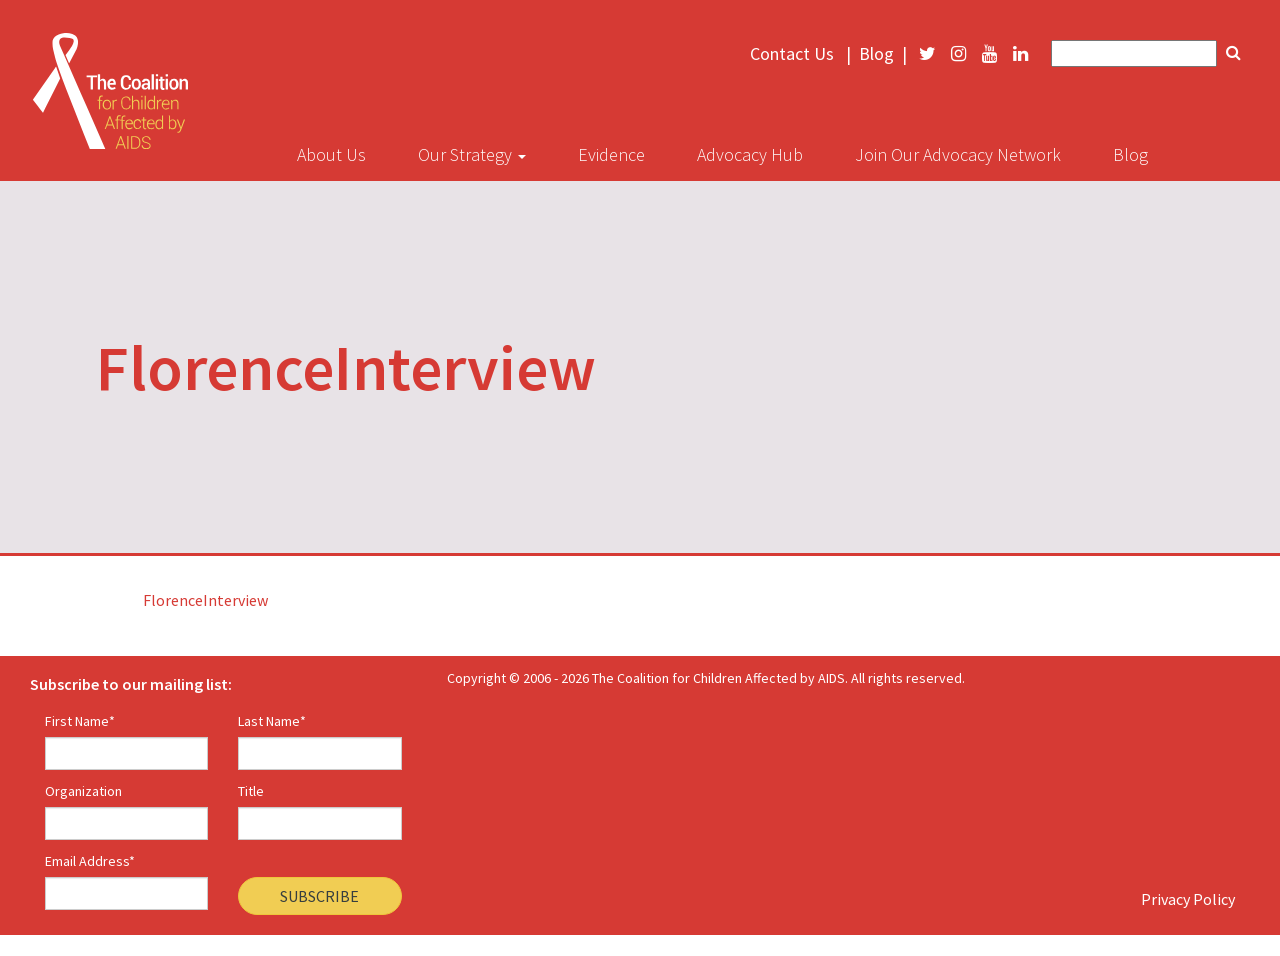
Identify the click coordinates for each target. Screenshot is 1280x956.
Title (251, 791)
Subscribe (319, 896)
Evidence (611, 154)
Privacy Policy (1188, 899)
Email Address (90, 861)
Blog (876, 54)
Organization (83, 791)
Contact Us (792, 54)
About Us (331, 154)
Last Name (272, 721)
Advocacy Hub (750, 154)
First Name (80, 721)
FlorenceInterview (205, 600)
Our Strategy (472, 154)
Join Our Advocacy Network (958, 154)
